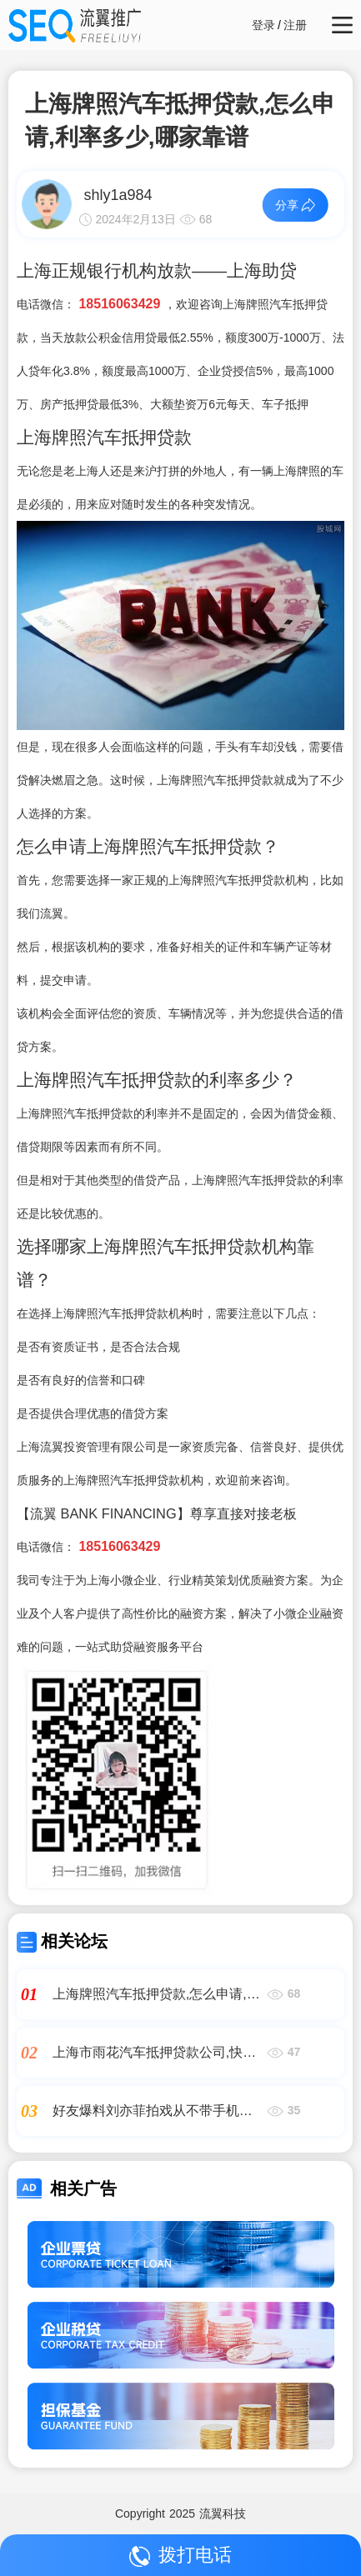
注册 (295, 25)
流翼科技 (222, 2513)
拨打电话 (180, 2555)
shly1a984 (117, 195)
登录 (263, 25)
